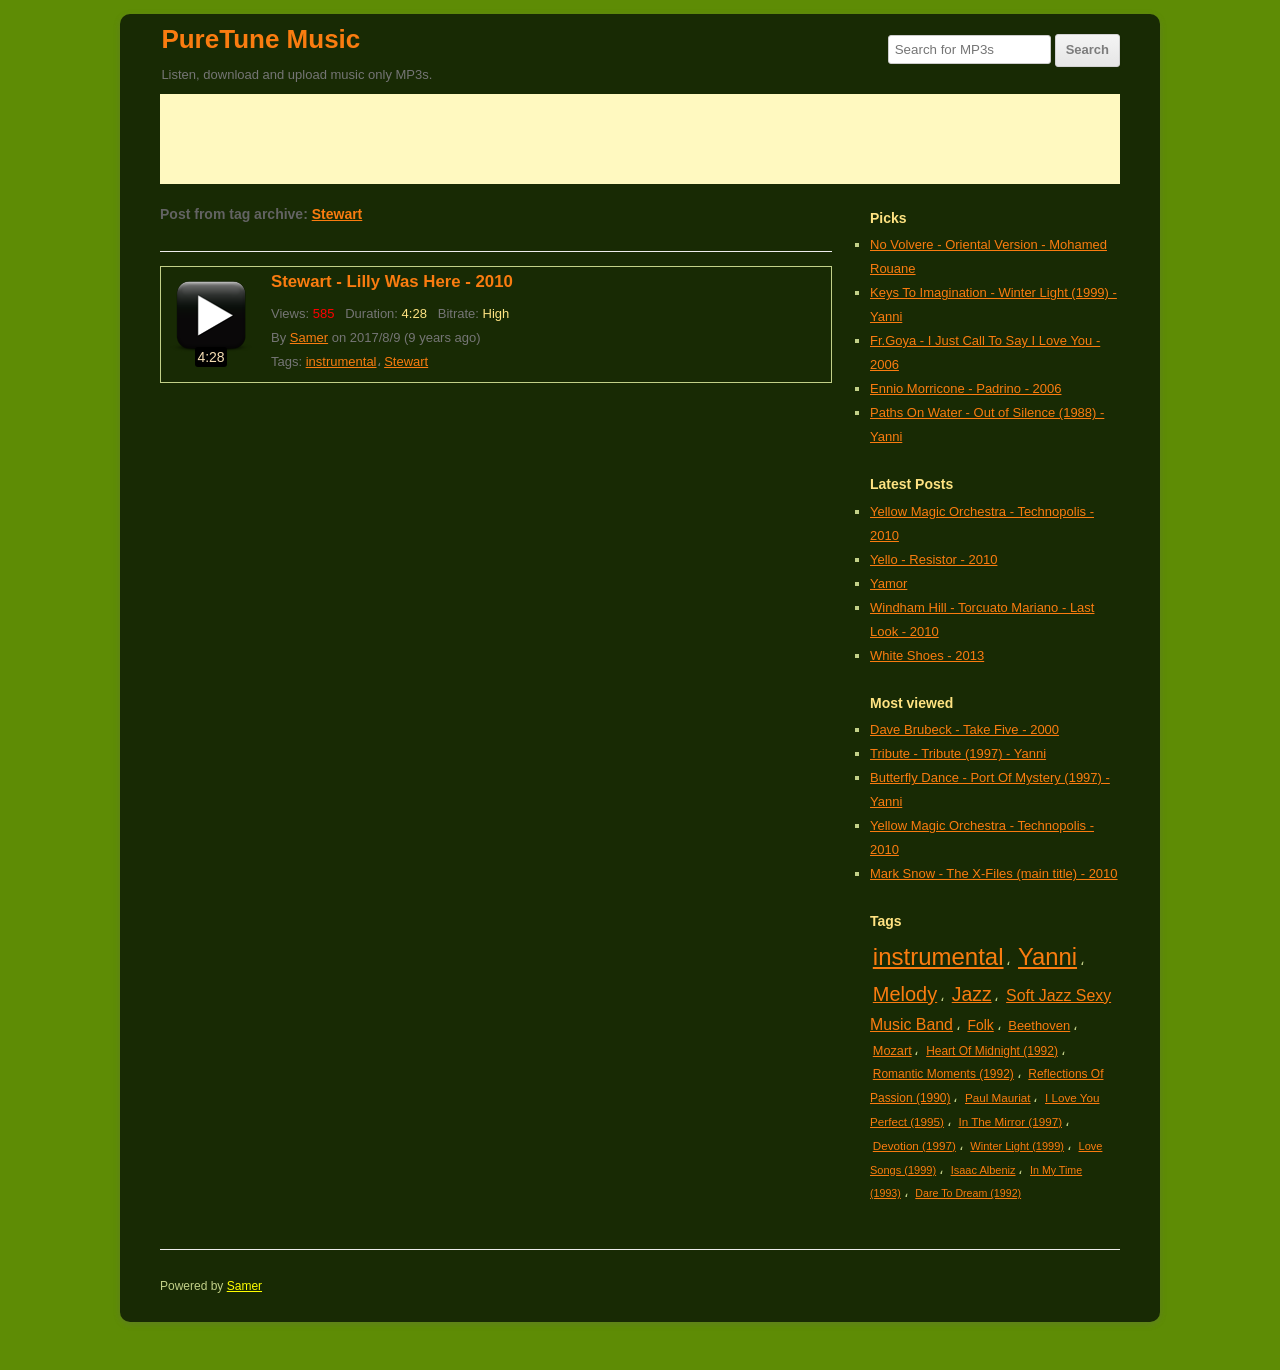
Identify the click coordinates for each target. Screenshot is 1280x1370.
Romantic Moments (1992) (943, 1074)
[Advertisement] (640, 139)
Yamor (888, 583)
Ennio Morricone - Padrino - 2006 (966, 388)
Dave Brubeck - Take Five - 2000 (964, 729)
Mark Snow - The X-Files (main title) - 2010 (994, 873)
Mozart (892, 1050)
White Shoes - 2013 (927, 655)
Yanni (1047, 956)
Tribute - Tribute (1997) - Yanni (958, 753)
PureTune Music (260, 39)
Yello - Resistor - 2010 (933, 559)
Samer (309, 337)
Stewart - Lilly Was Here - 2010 (392, 281)
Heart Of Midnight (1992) (992, 1051)
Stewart (337, 214)
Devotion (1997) (914, 1145)
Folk (980, 1025)
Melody (905, 994)
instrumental (341, 361)
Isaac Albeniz (983, 1170)
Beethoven (1039, 1025)
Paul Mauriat (998, 1097)
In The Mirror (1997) (1010, 1121)
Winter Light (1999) (1017, 1146)
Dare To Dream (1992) (968, 1193)
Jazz (972, 994)
